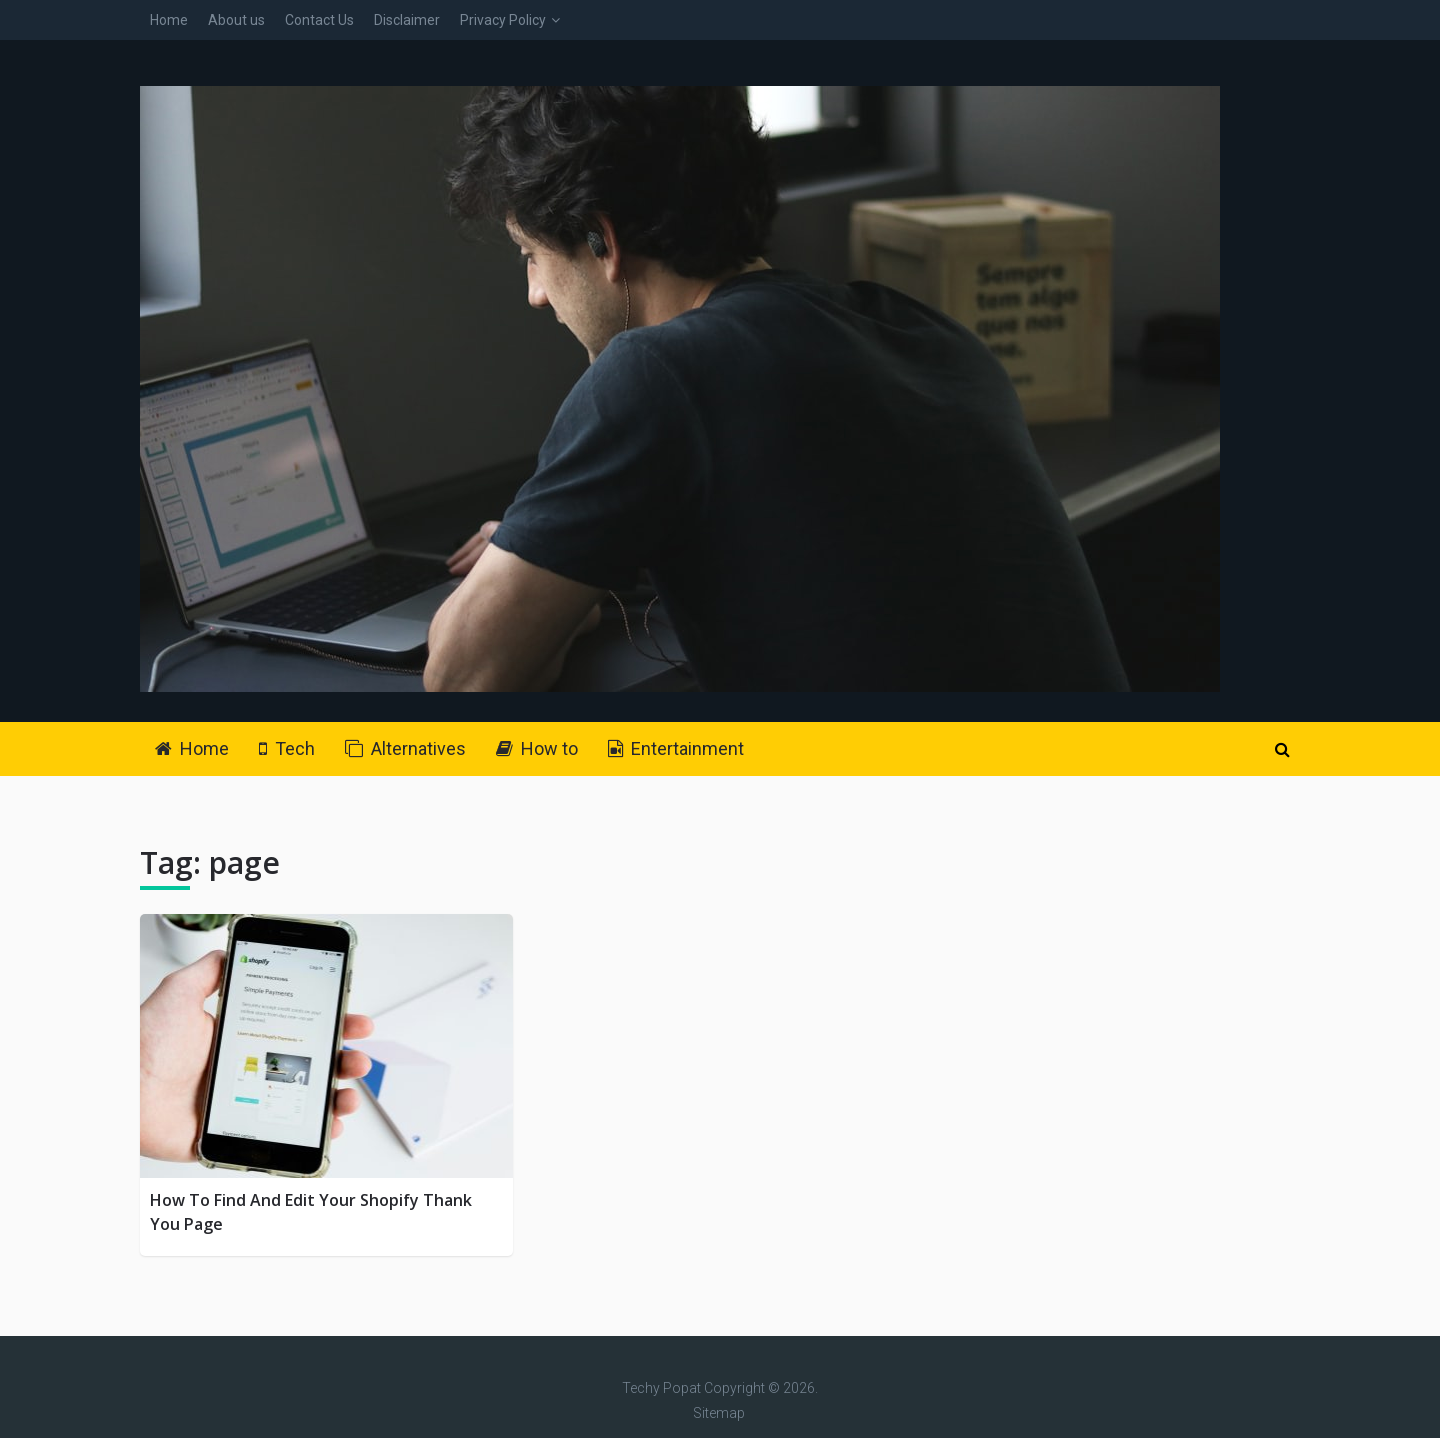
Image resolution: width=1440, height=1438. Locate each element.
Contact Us (319, 20)
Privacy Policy (503, 20)
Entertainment (676, 748)
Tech (287, 748)
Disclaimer (407, 20)
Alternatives (405, 748)
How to (537, 748)
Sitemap (719, 1413)
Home (169, 20)
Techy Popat (661, 1388)
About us (236, 20)
